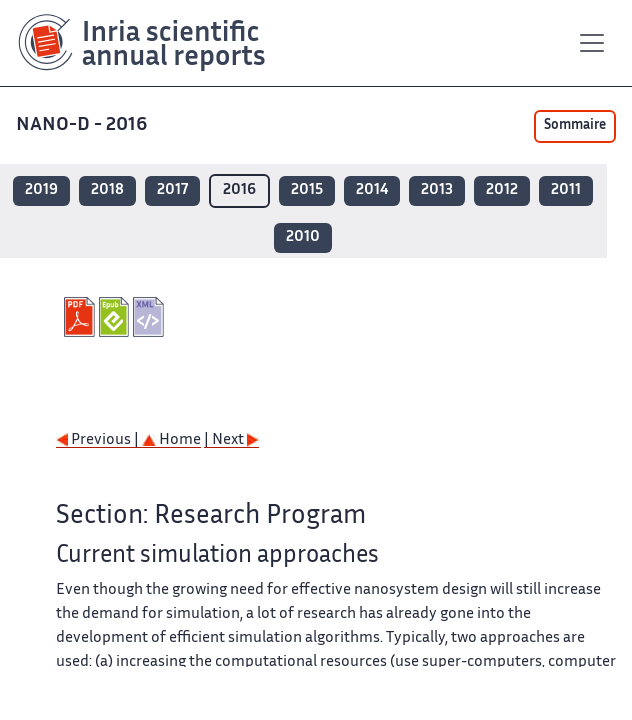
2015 (307, 190)
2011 (566, 190)
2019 (41, 190)
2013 (437, 190)
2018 (107, 190)
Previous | (99, 440)
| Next (231, 440)
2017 (172, 190)
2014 (372, 190)
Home (171, 440)
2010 (303, 237)
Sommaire (575, 126)
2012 (502, 190)
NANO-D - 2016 (83, 125)
